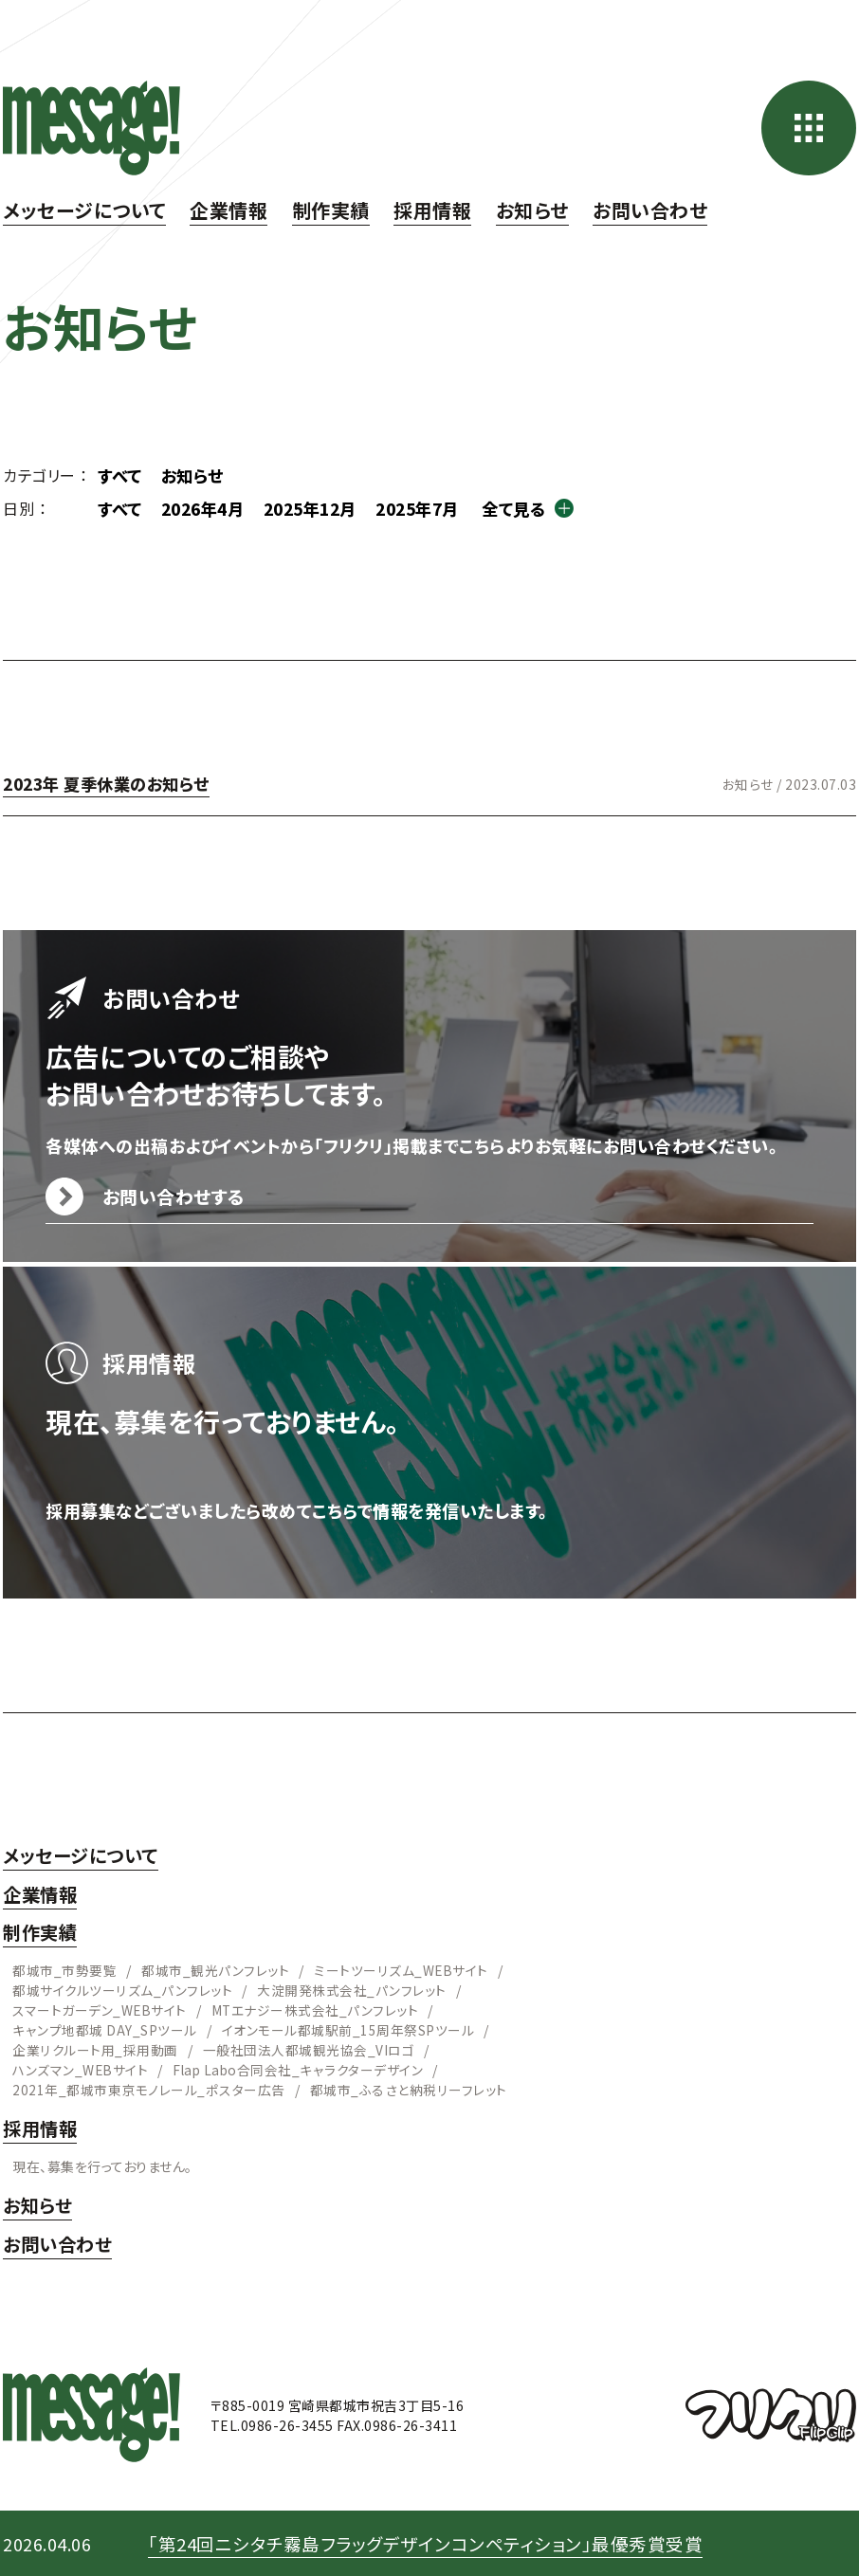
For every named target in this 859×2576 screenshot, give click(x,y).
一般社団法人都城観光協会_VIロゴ (308, 2048)
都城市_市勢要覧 (64, 1969)
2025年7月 (438, 508)
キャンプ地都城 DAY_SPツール (104, 2028)
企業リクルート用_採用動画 (94, 2048)
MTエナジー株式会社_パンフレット (316, 2009)
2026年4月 (209, 508)
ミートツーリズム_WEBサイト (401, 1969)
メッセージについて (84, 210)
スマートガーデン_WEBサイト (100, 2009)
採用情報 (432, 210)
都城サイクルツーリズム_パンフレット (121, 1989)
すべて (121, 475)
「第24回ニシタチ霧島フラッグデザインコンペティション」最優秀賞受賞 (439, 2542)
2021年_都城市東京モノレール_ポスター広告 (148, 2088)
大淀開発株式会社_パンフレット (351, 1989)
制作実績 (331, 210)
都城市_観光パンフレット (215, 1969)
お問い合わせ (650, 210)
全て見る (539, 508)
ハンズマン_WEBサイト (80, 2068)
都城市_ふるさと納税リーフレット (406, 2088)
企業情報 (228, 210)
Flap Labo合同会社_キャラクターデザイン (300, 2068)
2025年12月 (323, 508)
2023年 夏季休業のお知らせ (112, 783)
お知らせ (532, 210)
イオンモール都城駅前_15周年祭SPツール (347, 2028)
